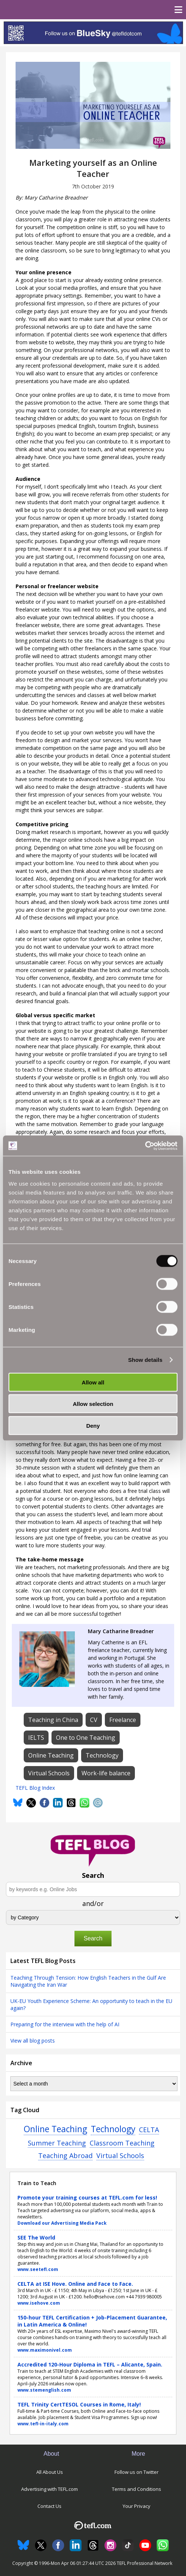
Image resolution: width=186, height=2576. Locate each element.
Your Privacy (136, 2506)
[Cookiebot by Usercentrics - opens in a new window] (145, 1145)
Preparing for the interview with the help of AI (64, 2024)
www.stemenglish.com (44, 2390)
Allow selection (93, 1404)
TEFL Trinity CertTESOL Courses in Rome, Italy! (79, 2404)
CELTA (149, 2129)
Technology (113, 2129)
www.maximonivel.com (44, 2350)
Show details (145, 1360)
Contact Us (49, 2506)
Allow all (93, 1382)
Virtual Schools (120, 2155)
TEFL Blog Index (35, 1787)
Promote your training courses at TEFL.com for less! (87, 2197)
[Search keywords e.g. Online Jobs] (93, 1889)
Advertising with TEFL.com (49, 2489)
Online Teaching (55, 2129)
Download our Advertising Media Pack (62, 2223)
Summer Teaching (57, 2142)
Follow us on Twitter (136, 2472)
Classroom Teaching (122, 2142)
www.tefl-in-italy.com (43, 2424)
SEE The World (36, 2237)
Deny (93, 1425)
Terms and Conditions (136, 2489)
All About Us (49, 2472)
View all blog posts (32, 2040)
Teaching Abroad (65, 2155)
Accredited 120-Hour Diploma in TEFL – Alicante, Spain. (89, 2364)
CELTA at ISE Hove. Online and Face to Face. (75, 2283)
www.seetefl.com (37, 2269)
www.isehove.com (38, 2303)
